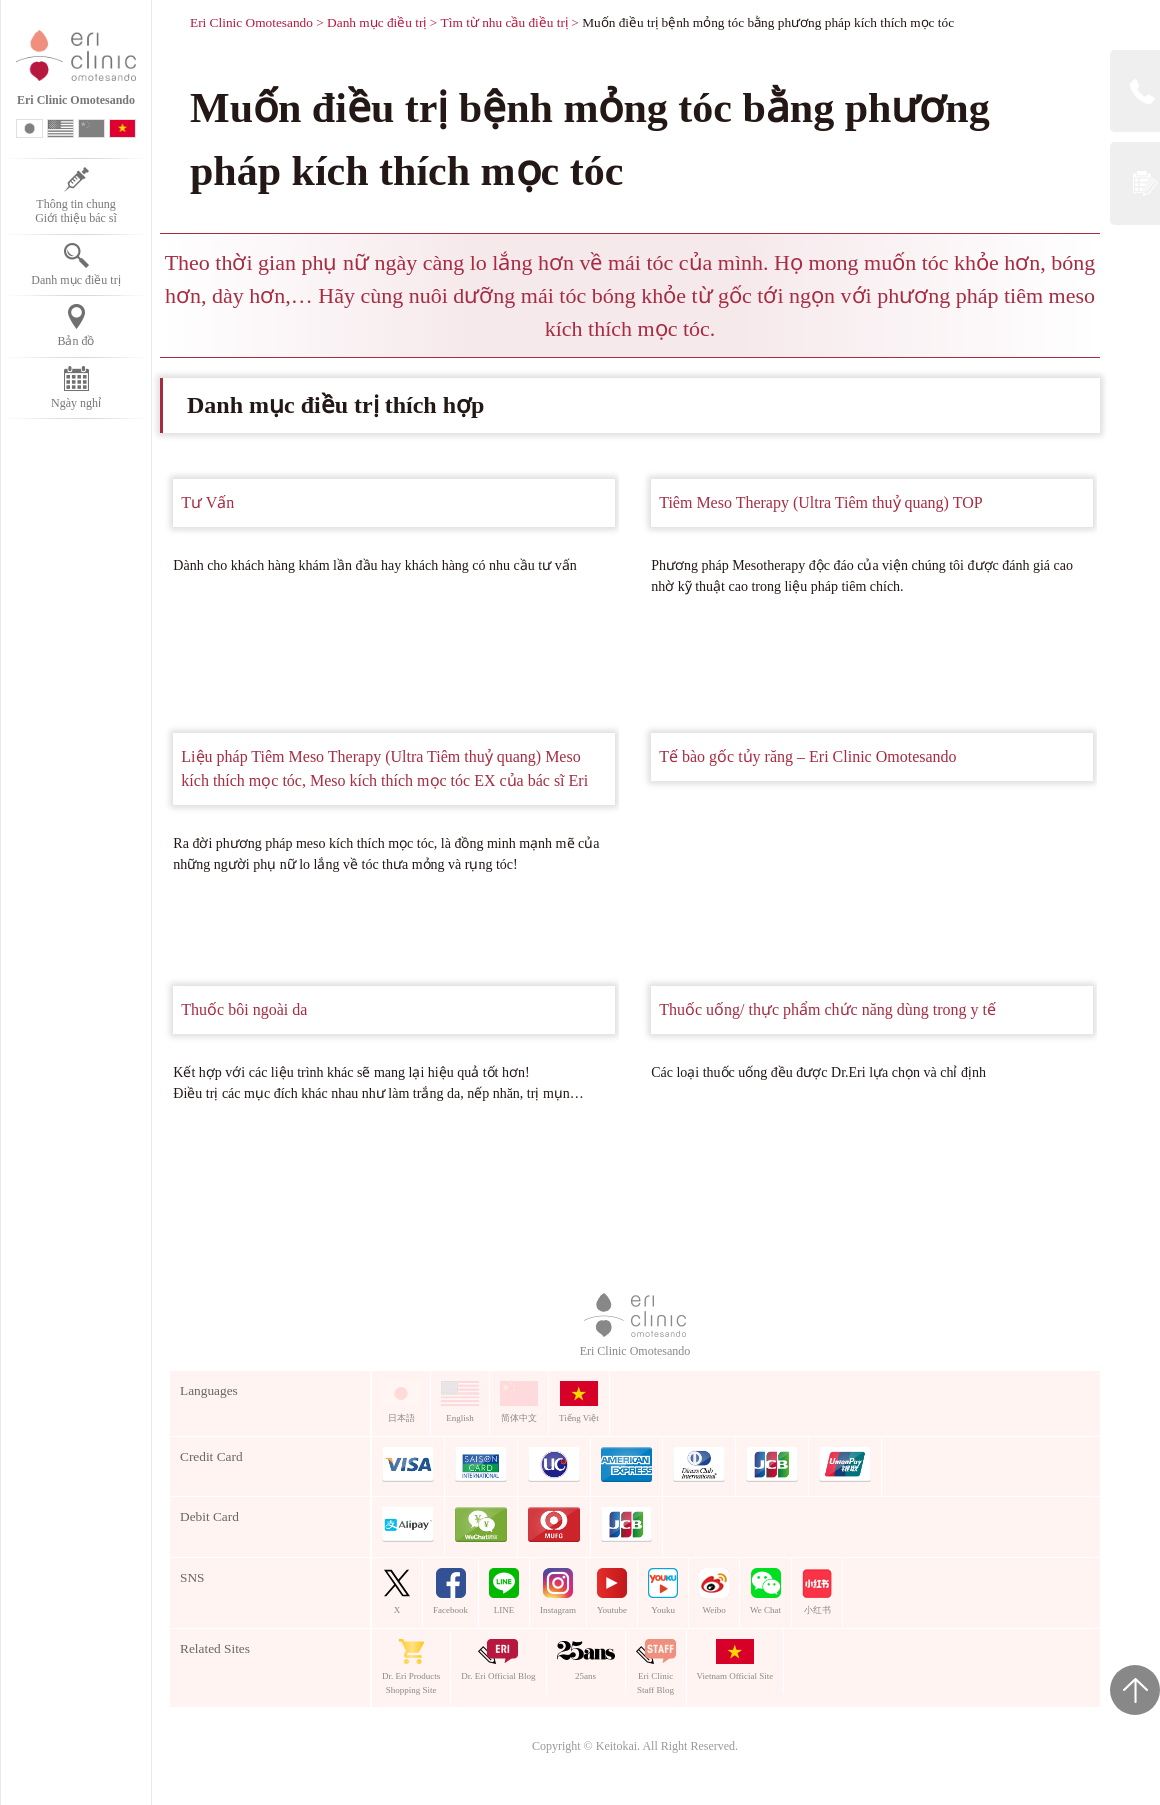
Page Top (1135, 1690)
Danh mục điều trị (376, 22)
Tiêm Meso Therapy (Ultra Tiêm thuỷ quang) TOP (820, 502)
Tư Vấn (207, 502)
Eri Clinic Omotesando (251, 22)
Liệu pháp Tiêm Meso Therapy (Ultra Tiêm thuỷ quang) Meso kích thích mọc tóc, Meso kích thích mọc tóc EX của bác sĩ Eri (384, 768)
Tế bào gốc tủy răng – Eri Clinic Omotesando (807, 756)
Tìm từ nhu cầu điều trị (504, 22)
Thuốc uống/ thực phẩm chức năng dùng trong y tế (827, 1009)
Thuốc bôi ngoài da (244, 1009)
